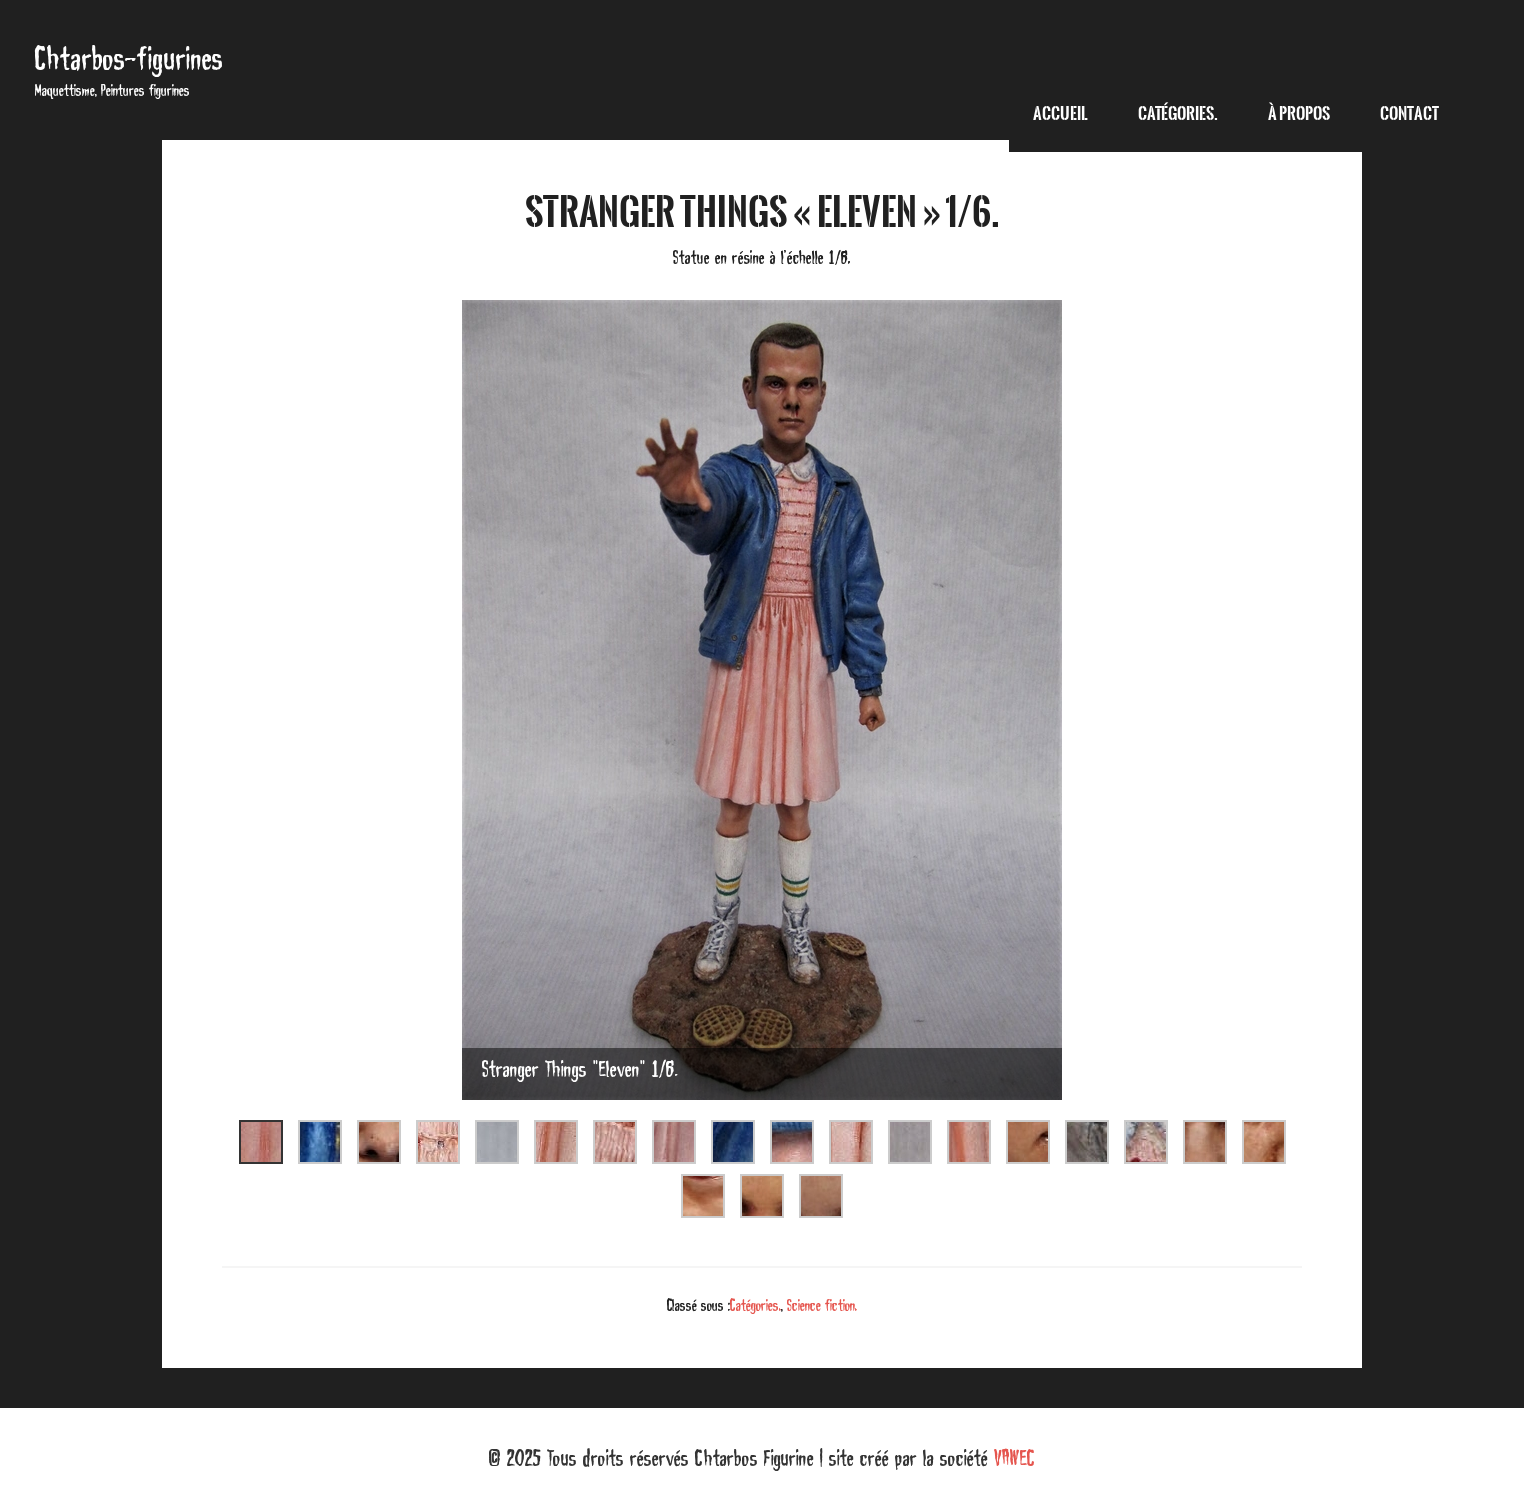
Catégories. (755, 1305)
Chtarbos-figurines (129, 58)
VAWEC (1014, 1458)
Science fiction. (822, 1305)
